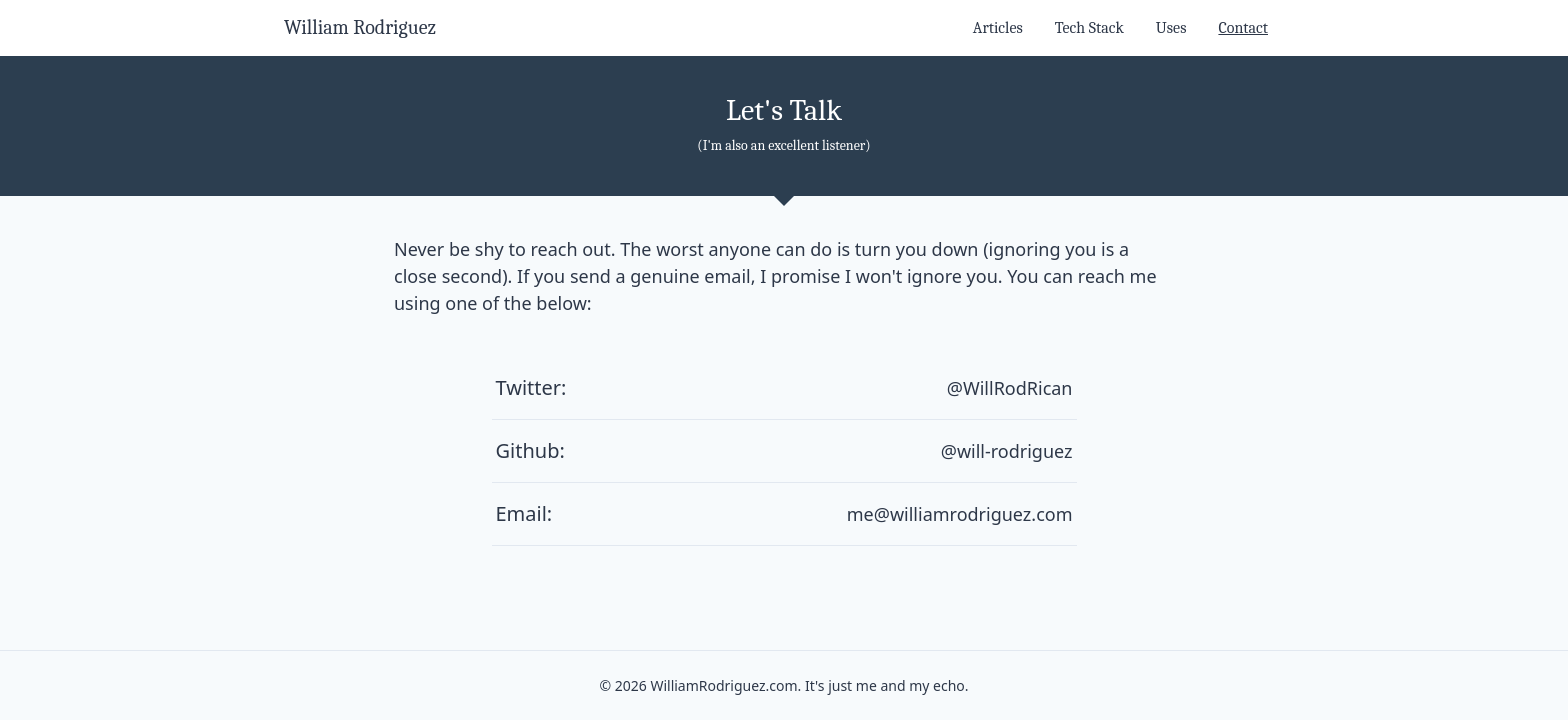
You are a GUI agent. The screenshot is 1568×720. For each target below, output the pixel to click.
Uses (1171, 28)
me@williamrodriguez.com (960, 514)
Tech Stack (1089, 28)
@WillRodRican (1010, 388)
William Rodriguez (360, 27)
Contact (1243, 28)
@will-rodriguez (1007, 451)
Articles (998, 28)
